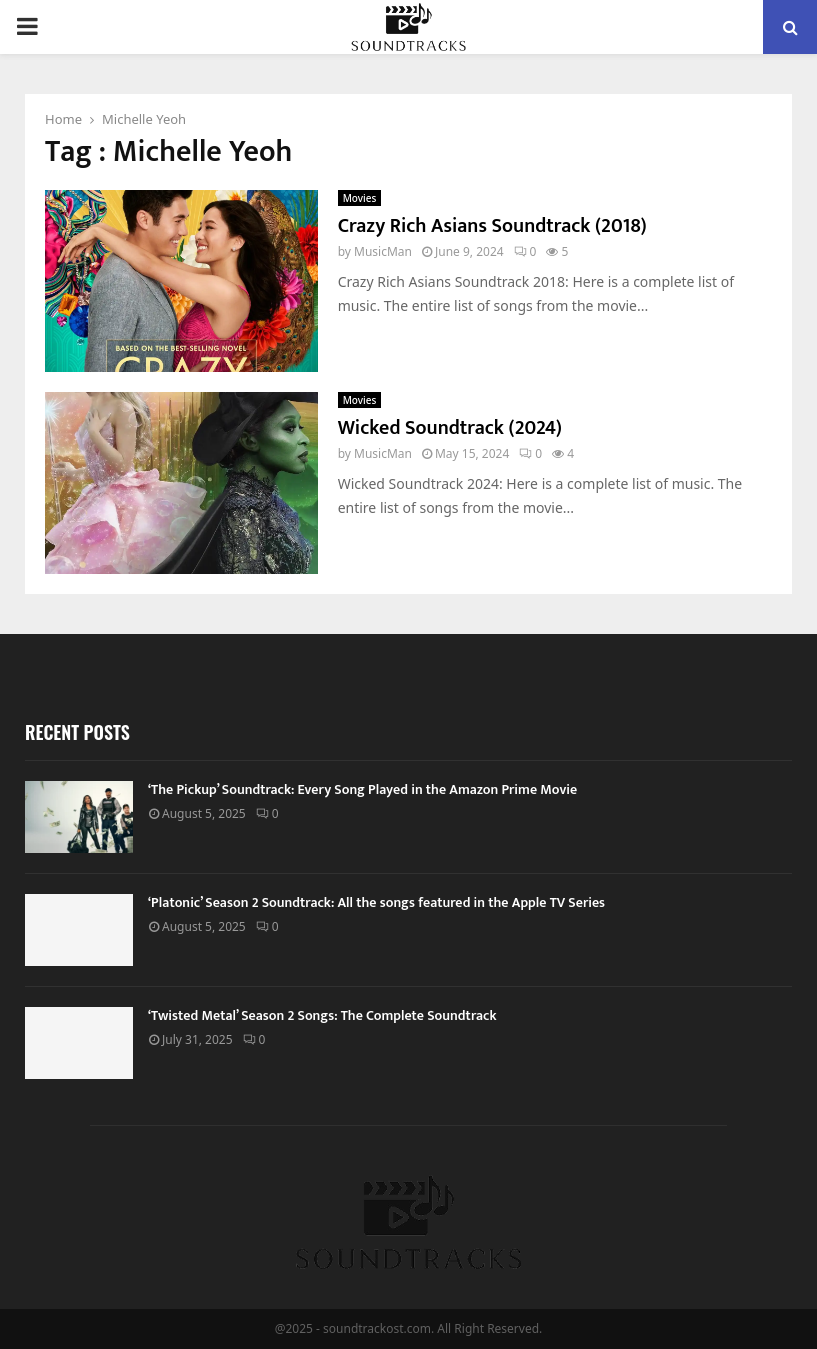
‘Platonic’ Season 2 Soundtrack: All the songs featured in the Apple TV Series (376, 902)
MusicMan (383, 251)
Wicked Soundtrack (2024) (450, 428)
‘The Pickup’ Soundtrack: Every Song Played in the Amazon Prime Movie (362, 789)
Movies (360, 198)
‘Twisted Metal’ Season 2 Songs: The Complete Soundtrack (322, 1015)
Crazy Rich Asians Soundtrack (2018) (492, 226)
